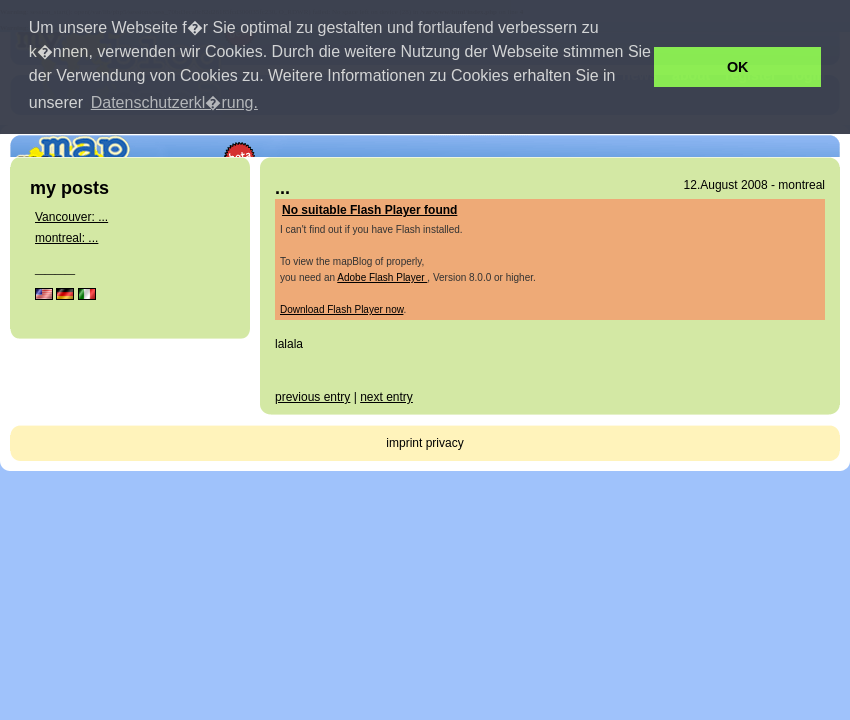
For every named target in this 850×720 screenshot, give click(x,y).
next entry (386, 397)
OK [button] (738, 67)
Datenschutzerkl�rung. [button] (174, 102)
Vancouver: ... (71, 217)
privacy (445, 443)
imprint (404, 443)
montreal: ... (66, 238)
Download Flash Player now (341, 309)
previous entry (312, 397)
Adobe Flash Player (382, 277)
